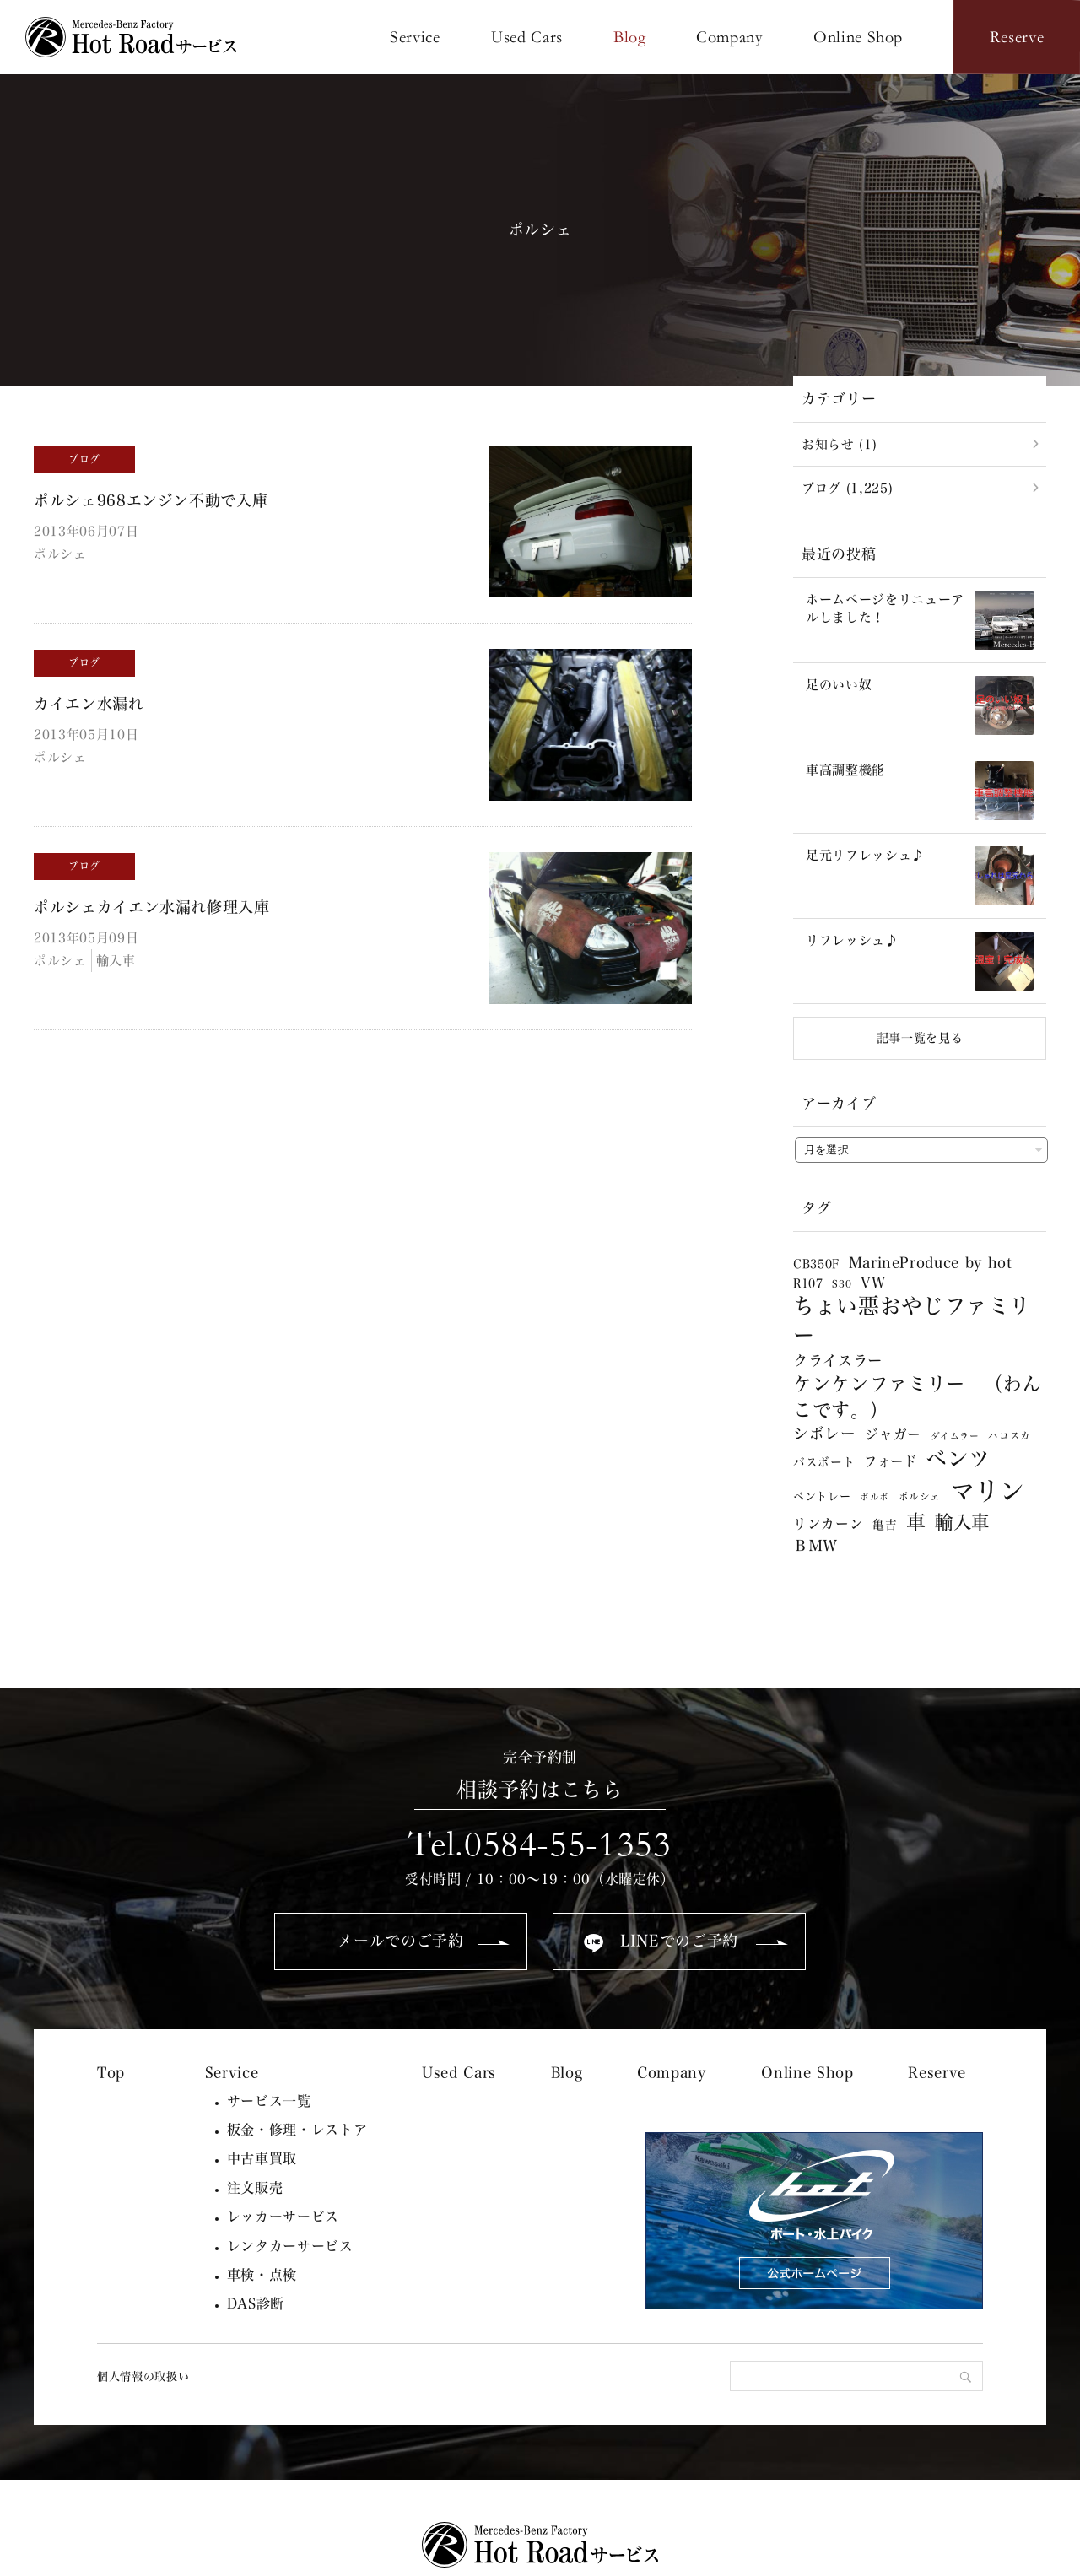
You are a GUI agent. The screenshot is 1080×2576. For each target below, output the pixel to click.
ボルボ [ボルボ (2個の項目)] (874, 1497)
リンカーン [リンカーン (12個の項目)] (828, 1524)
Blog (567, 2073)
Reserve (937, 2073)
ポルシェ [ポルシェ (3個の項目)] (920, 1496)
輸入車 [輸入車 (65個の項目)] (962, 1522)
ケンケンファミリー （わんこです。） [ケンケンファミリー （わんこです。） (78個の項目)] (917, 1396)
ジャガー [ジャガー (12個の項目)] (893, 1434)
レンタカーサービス (290, 2246)
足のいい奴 (839, 684)
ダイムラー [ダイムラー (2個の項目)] (955, 1436)
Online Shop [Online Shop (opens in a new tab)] (807, 2073)
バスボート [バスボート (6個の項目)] (824, 1462)
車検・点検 (262, 2275)
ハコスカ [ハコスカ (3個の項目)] (1009, 1435)
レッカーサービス (283, 2216)
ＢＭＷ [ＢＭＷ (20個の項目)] (815, 1545)
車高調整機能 (845, 770)
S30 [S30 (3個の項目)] (841, 1283)
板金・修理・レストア (297, 2129)
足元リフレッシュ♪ (865, 855)
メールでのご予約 (400, 1940)
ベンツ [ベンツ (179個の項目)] (958, 1458)
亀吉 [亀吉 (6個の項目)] (884, 1525)
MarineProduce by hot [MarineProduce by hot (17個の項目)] (930, 1263)
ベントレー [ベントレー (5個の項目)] (821, 1496)
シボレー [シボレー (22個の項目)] (824, 1433)
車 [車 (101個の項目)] (916, 1521)
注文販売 (255, 2188)
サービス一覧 (269, 2101)
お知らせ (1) (839, 444)
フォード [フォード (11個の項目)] (890, 1461)
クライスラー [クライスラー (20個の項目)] (838, 1360)
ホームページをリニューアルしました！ (885, 608)
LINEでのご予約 (679, 1940)
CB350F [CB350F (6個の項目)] (816, 1264)
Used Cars (459, 2073)
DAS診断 (255, 2303)
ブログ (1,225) (847, 488)
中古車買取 (262, 2158)
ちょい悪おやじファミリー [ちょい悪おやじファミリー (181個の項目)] (912, 1320)
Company (672, 2073)
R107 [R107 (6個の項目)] (808, 1283)
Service (232, 2073)
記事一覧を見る (920, 1038)
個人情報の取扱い (143, 2376)
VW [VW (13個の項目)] (873, 1282)
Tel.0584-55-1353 (539, 1844)
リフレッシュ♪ (852, 940)
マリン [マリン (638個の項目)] (987, 1491)
